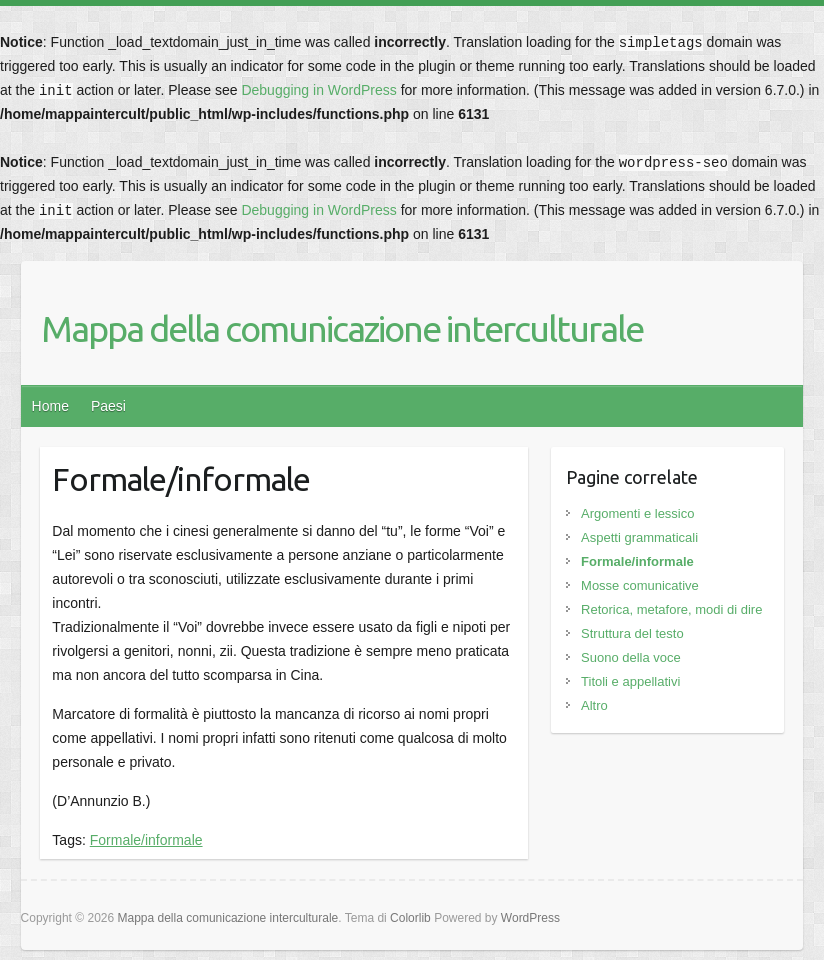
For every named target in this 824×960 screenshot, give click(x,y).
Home (50, 406)
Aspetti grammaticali (639, 537)
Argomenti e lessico (637, 513)
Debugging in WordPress (318, 90)
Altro (594, 705)
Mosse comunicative (640, 585)
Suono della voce (631, 657)
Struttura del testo (632, 633)
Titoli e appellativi (630, 681)
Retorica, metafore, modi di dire (671, 609)
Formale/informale (146, 840)
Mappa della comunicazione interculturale (342, 328)
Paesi (108, 406)
